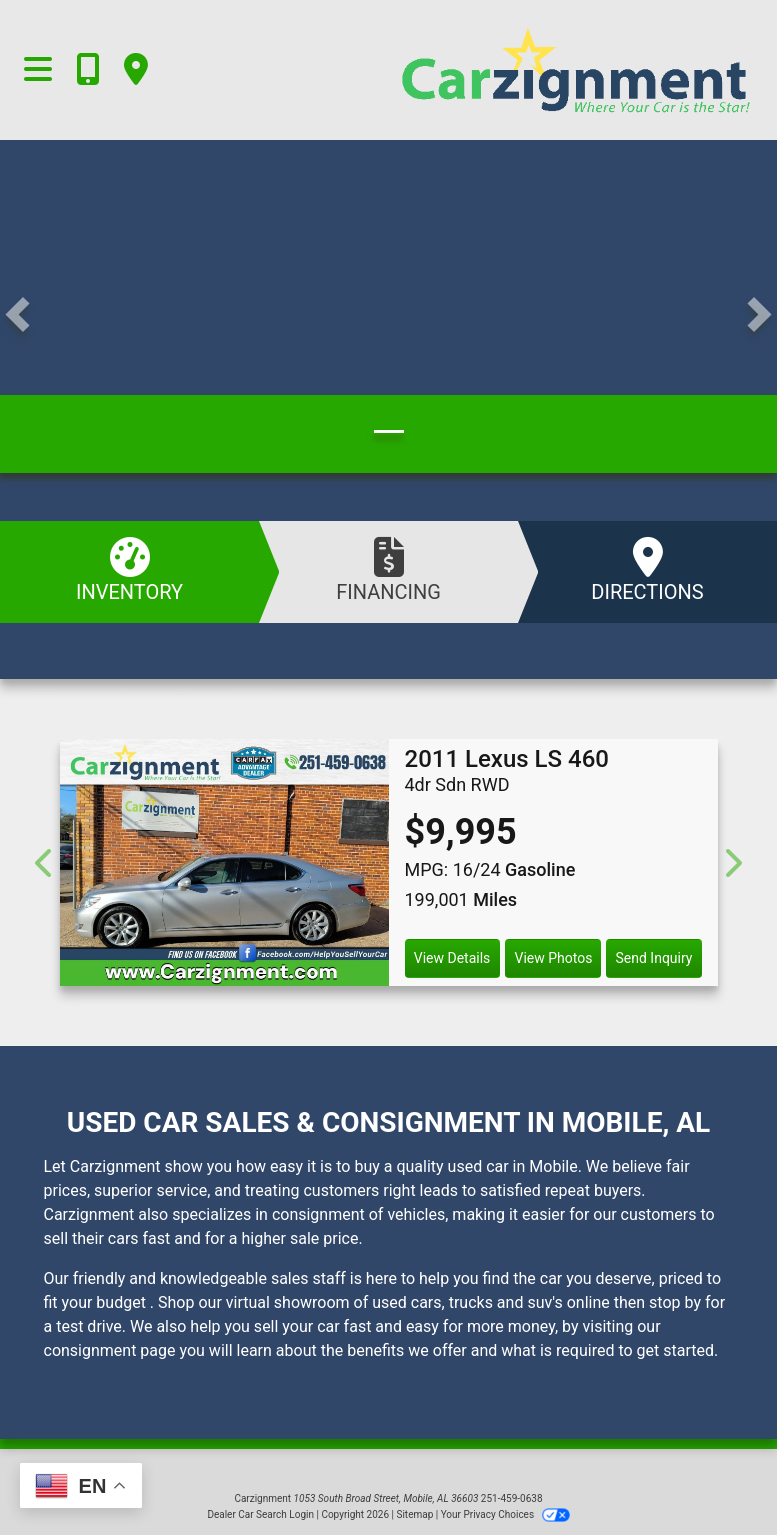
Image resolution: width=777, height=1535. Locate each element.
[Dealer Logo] (486, 70)
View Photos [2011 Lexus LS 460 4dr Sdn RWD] (553, 958)
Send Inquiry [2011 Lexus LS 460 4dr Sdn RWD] (654, 958)
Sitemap (414, 1514)
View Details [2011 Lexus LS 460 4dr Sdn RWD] (452, 958)
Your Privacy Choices (505, 1514)
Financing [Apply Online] (388, 570)
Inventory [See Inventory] (129, 570)
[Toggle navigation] (38, 70)
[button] (17, 315)
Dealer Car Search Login (260, 1514)
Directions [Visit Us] (647, 570)
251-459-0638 (512, 1498)
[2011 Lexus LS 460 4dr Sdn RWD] (224, 862)
